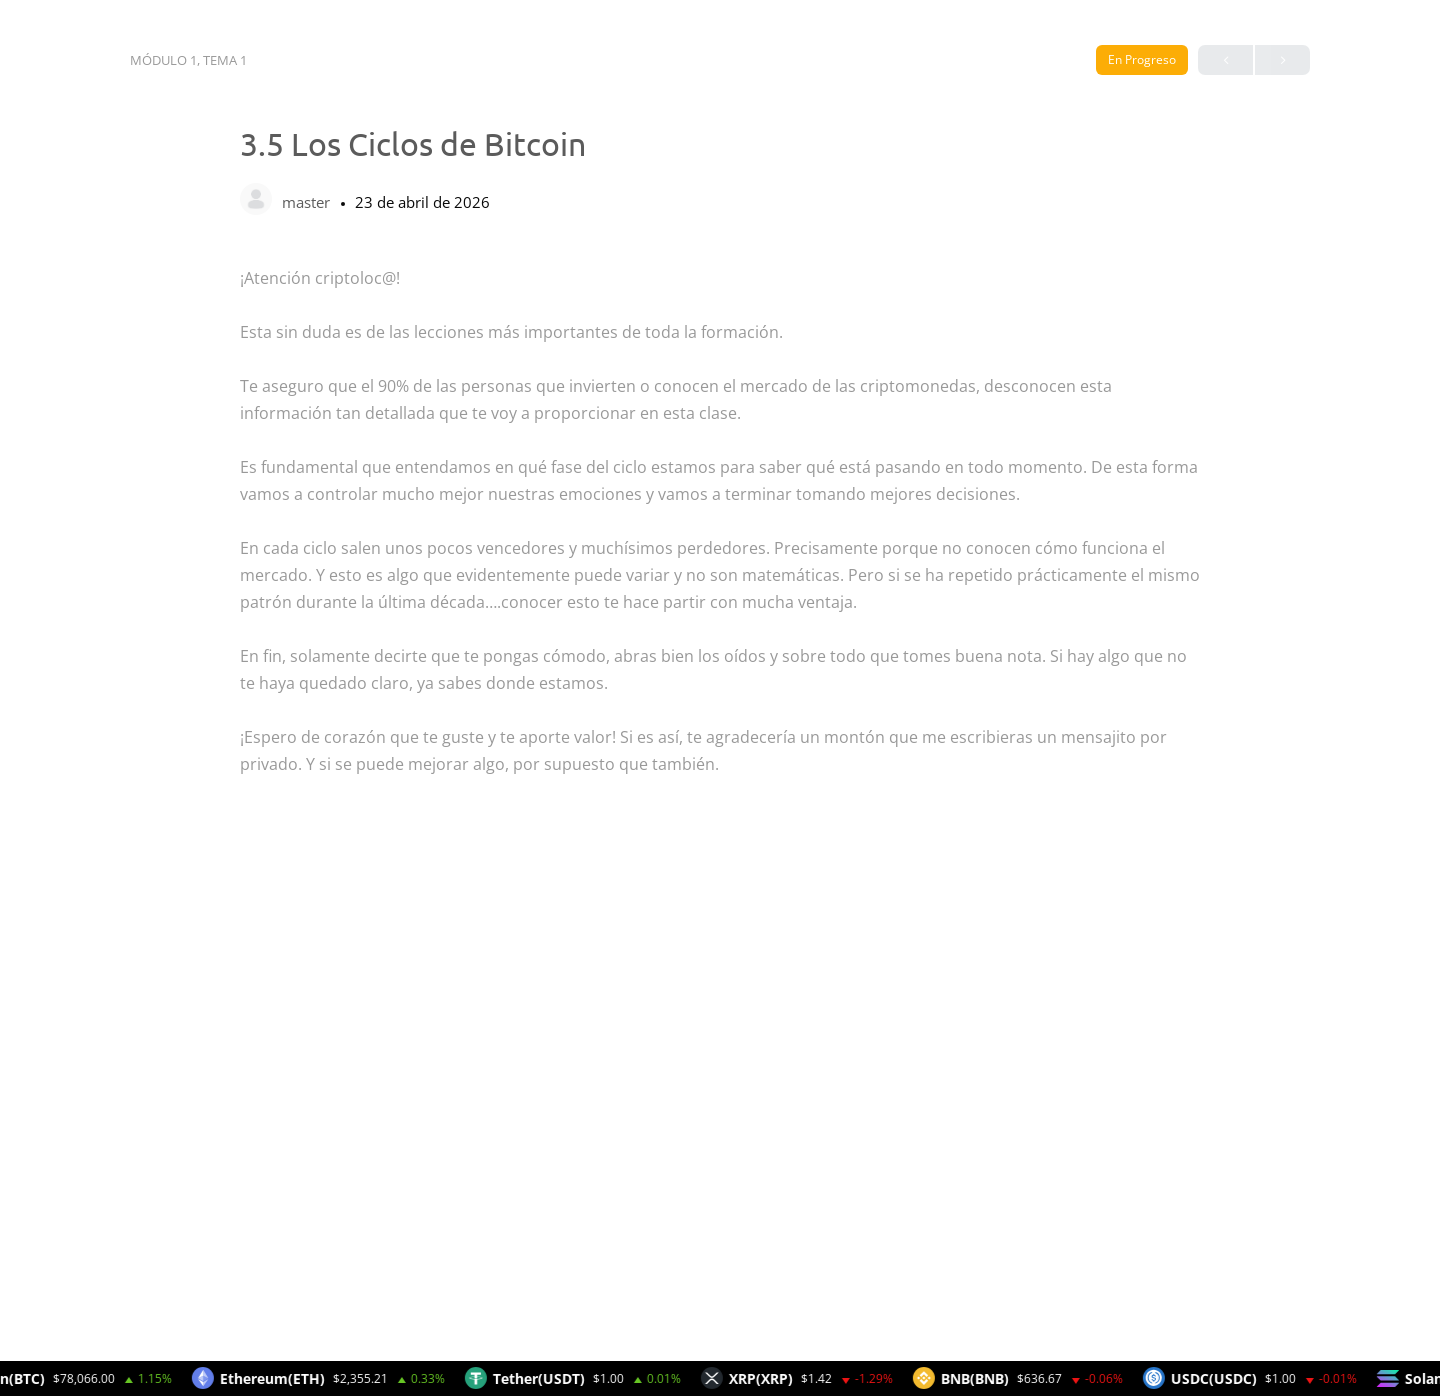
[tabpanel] (720, 805)
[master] (256, 201)
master (308, 202)
